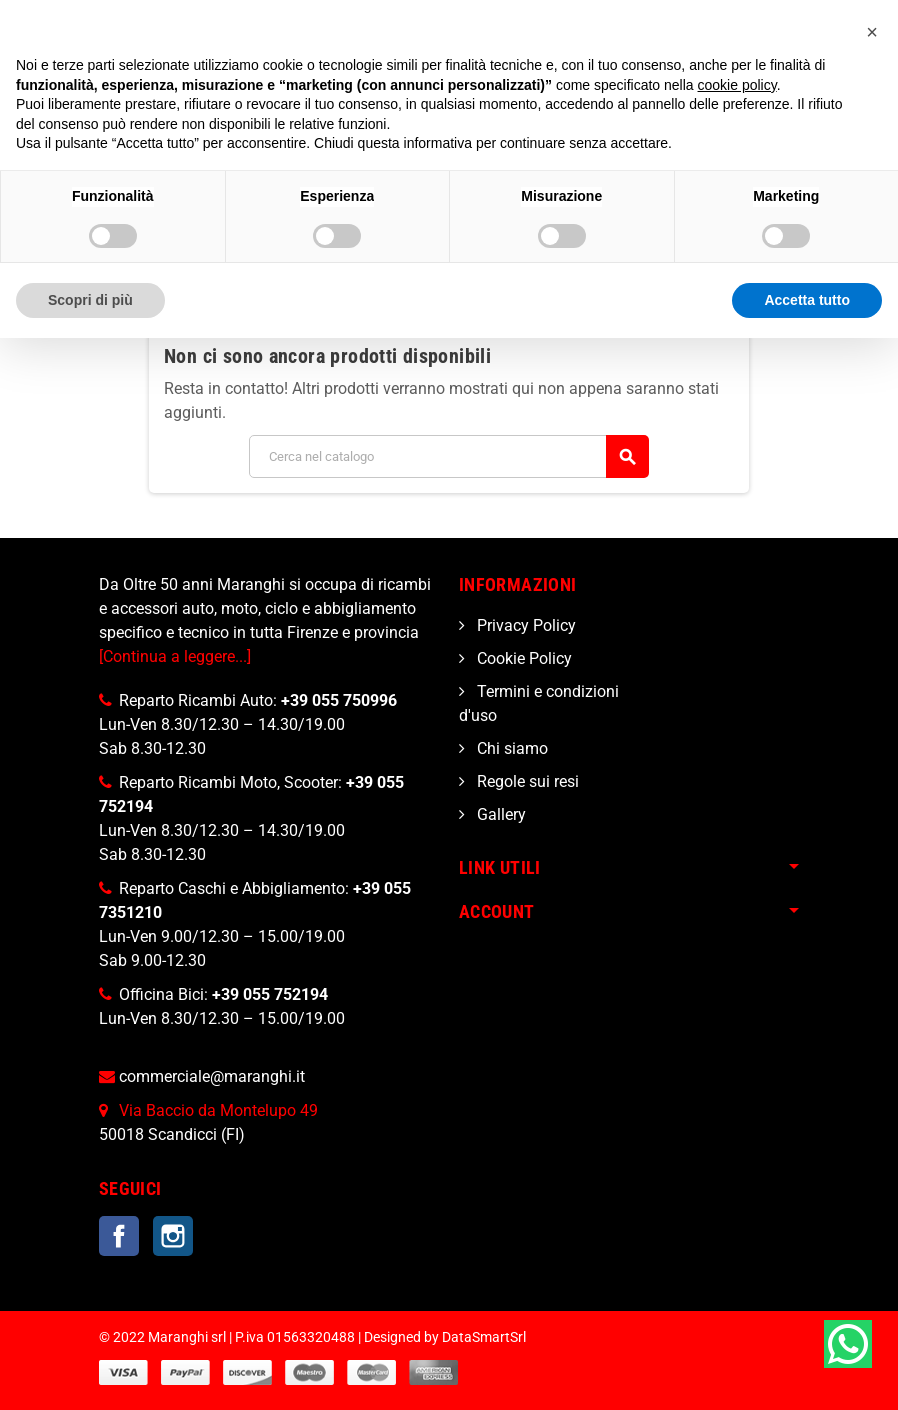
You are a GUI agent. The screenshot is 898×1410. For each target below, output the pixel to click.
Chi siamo (510, 748)
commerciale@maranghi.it (212, 1076)
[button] (872, 32)
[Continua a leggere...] (175, 656)
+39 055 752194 (270, 994)
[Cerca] (448, 456)
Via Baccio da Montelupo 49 (218, 1110)
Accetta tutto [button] (807, 300)
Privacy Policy (524, 625)
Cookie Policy (522, 658)
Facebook (119, 1236)
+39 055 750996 (339, 700)
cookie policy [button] (737, 85)
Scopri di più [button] (90, 300)
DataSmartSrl (484, 1337)
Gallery (499, 814)
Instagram (173, 1236)
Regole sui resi (526, 781)
